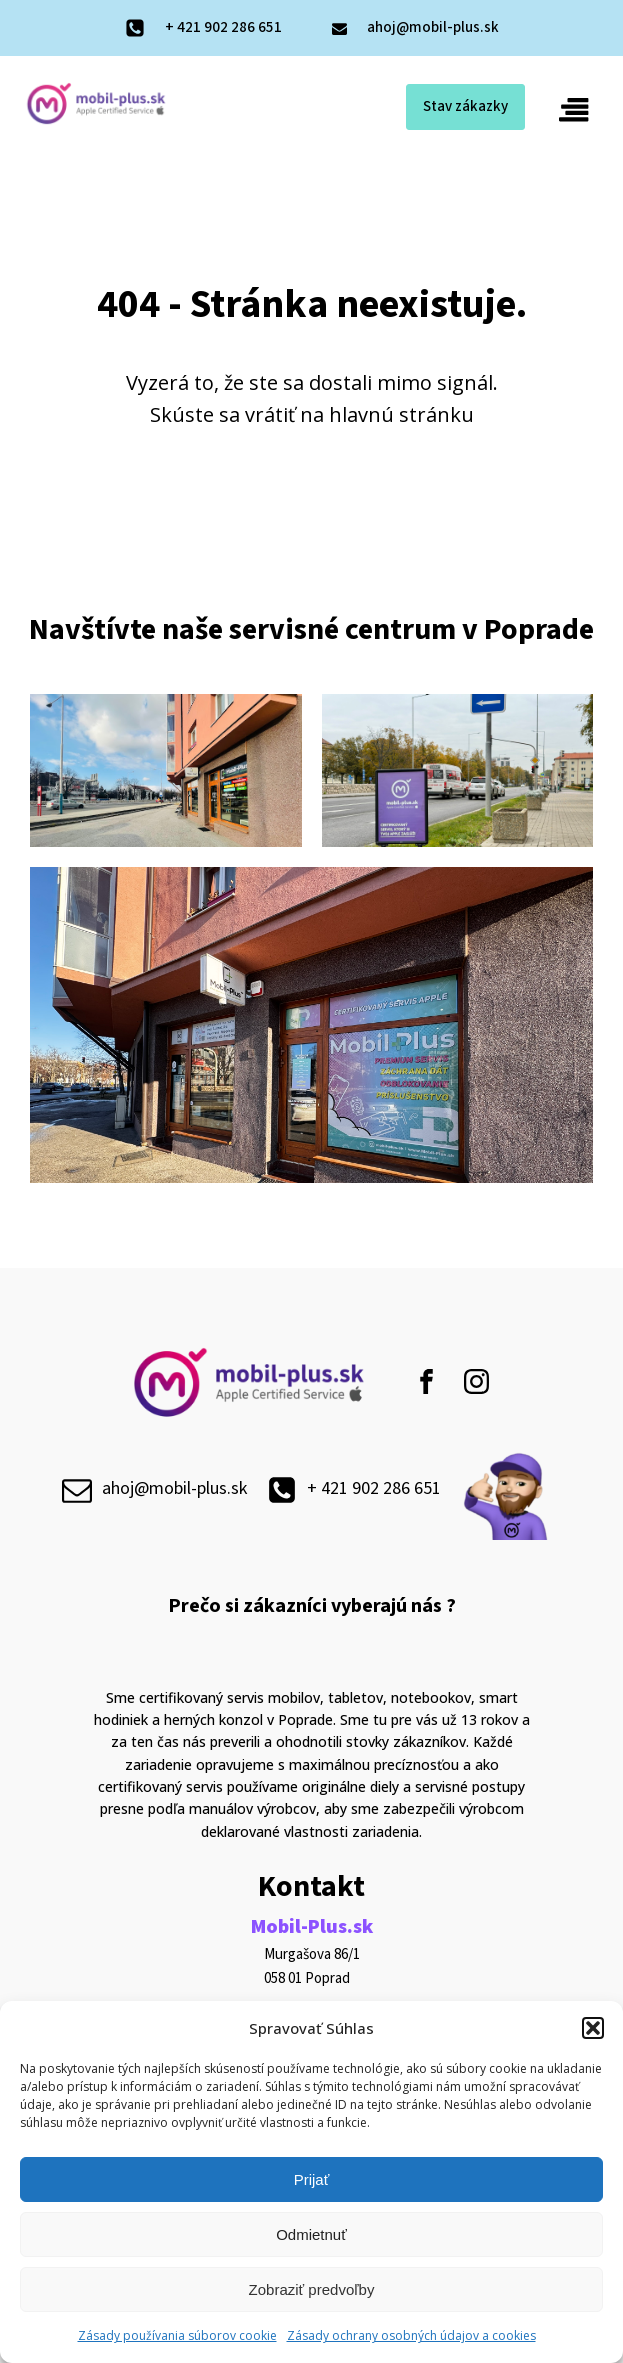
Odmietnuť (311, 2234)
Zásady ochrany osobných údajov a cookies (411, 2335)
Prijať (312, 2179)
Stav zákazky (463, 107)
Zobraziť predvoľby (312, 2289)
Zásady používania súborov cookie (177, 2335)
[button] (593, 2028)
